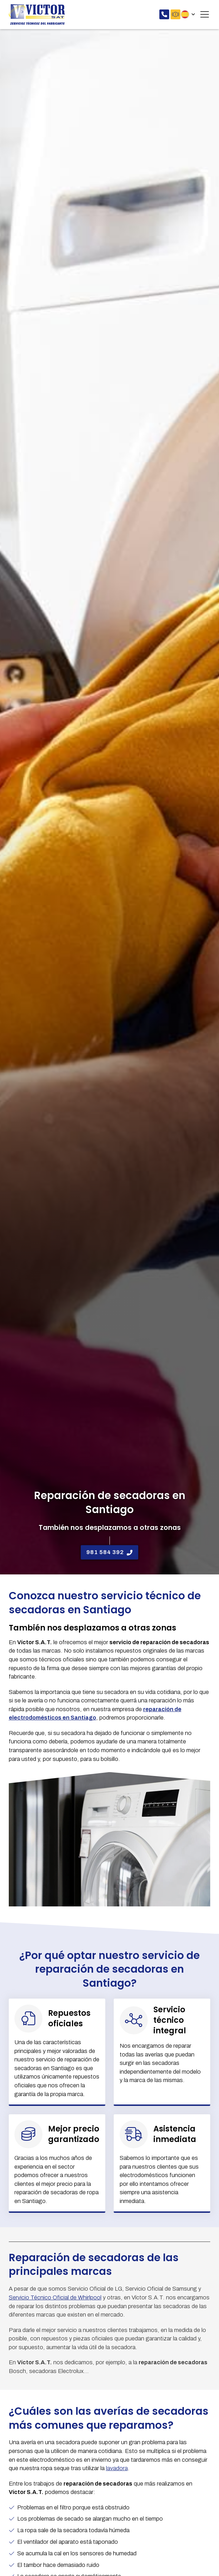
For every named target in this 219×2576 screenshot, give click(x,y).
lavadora (117, 2468)
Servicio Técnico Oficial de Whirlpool (55, 2297)
